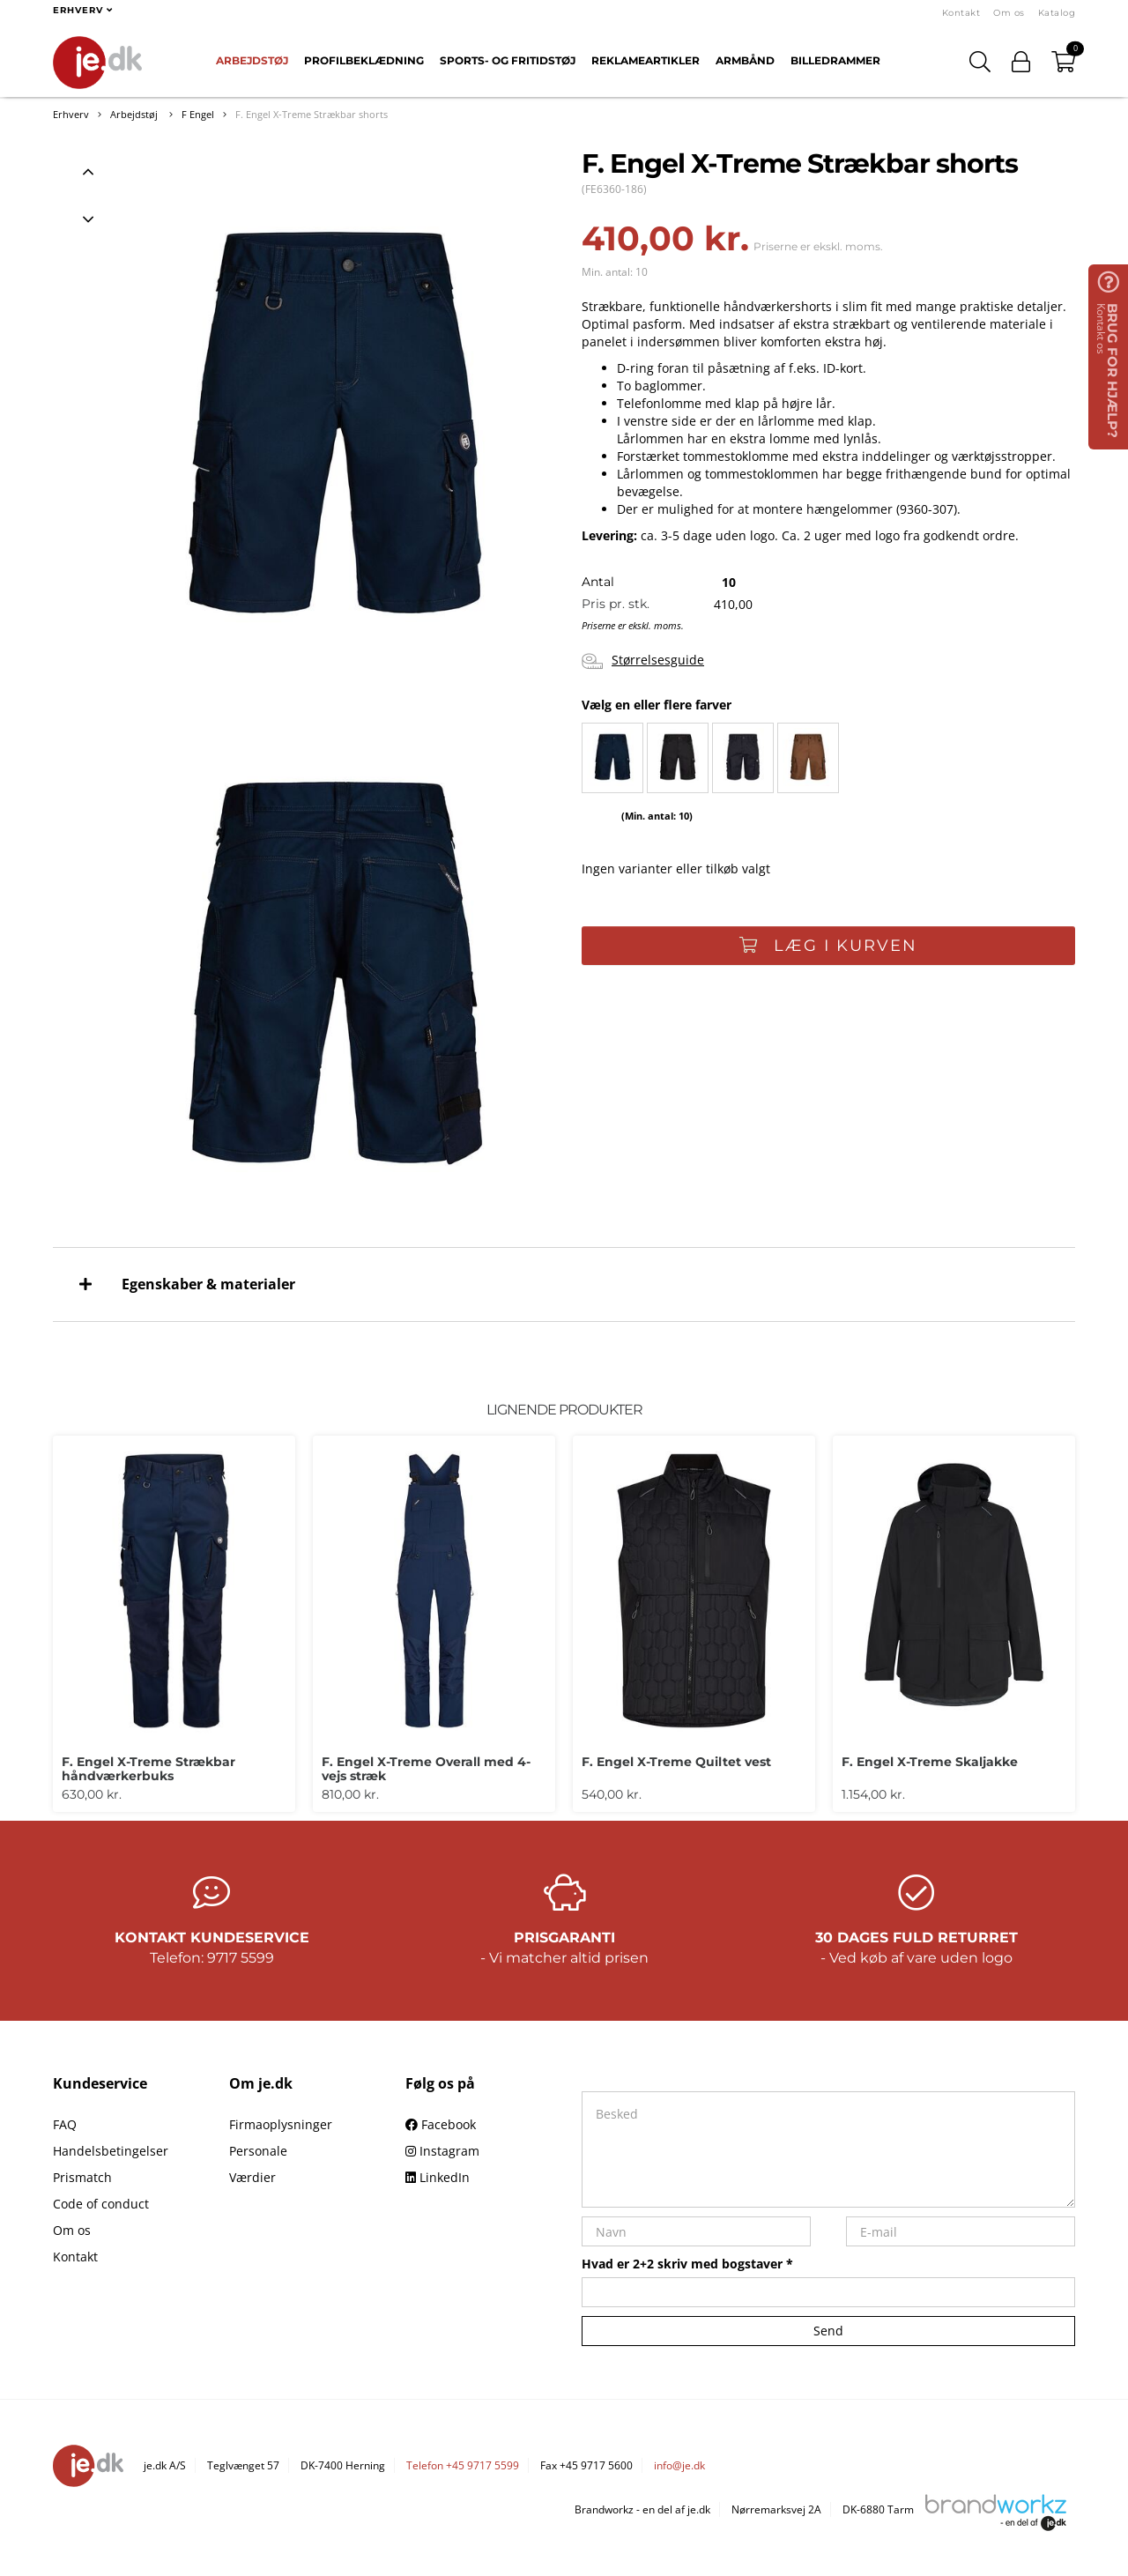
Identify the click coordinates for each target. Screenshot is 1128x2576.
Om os (1009, 13)
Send (828, 2330)
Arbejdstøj (252, 60)
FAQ (65, 2124)
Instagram (442, 2150)
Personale (258, 2150)
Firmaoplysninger (280, 2124)
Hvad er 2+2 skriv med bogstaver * (687, 2263)
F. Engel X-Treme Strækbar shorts (311, 114)
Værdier (252, 2177)
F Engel (198, 114)
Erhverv (71, 114)
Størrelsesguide (643, 660)
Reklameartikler (645, 60)
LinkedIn (437, 2177)
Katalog (1057, 13)
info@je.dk (679, 2465)
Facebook (440, 2124)
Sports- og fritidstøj (507, 60)
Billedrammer (835, 60)
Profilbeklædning (364, 60)
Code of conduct (101, 2203)
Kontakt (961, 13)
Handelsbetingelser (110, 2150)
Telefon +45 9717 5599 (462, 2465)
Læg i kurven (828, 945)
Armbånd (745, 60)
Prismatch (82, 2177)
